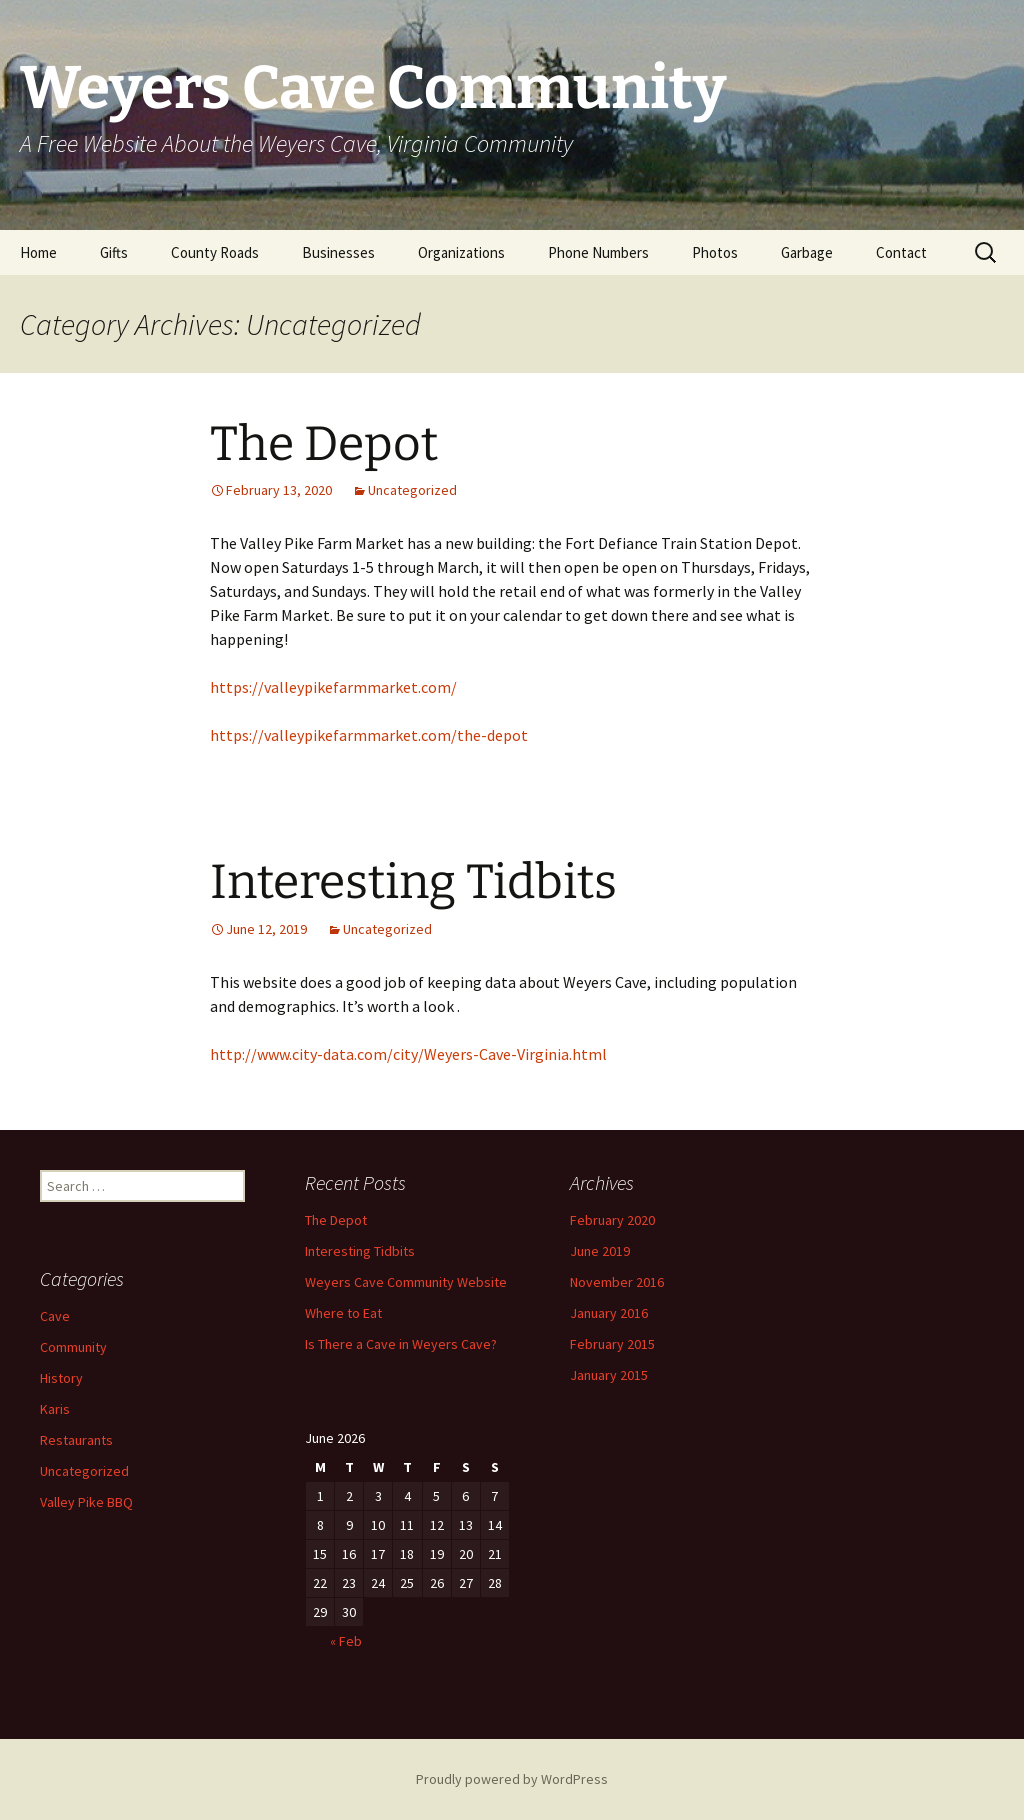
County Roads (215, 252)
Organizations (461, 252)
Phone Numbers (598, 252)
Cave (55, 1316)
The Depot (324, 444)
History (61, 1378)
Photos (715, 252)
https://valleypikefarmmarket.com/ (333, 687)
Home (38, 252)
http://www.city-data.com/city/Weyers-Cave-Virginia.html (408, 1054)
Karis (55, 1409)
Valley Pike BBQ (86, 1502)
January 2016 (609, 1313)
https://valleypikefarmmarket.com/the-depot (369, 735)
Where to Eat (343, 1313)
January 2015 (609, 1375)
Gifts (114, 252)
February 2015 (612, 1344)
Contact (901, 252)
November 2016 (617, 1282)
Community (73, 1347)
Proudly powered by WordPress (512, 1779)
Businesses (338, 252)
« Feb (346, 1641)
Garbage (807, 252)
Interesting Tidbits (413, 882)
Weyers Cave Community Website (406, 1282)
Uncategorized (412, 490)
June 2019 (600, 1251)
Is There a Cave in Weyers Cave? (401, 1344)
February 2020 (612, 1220)
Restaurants (76, 1440)
